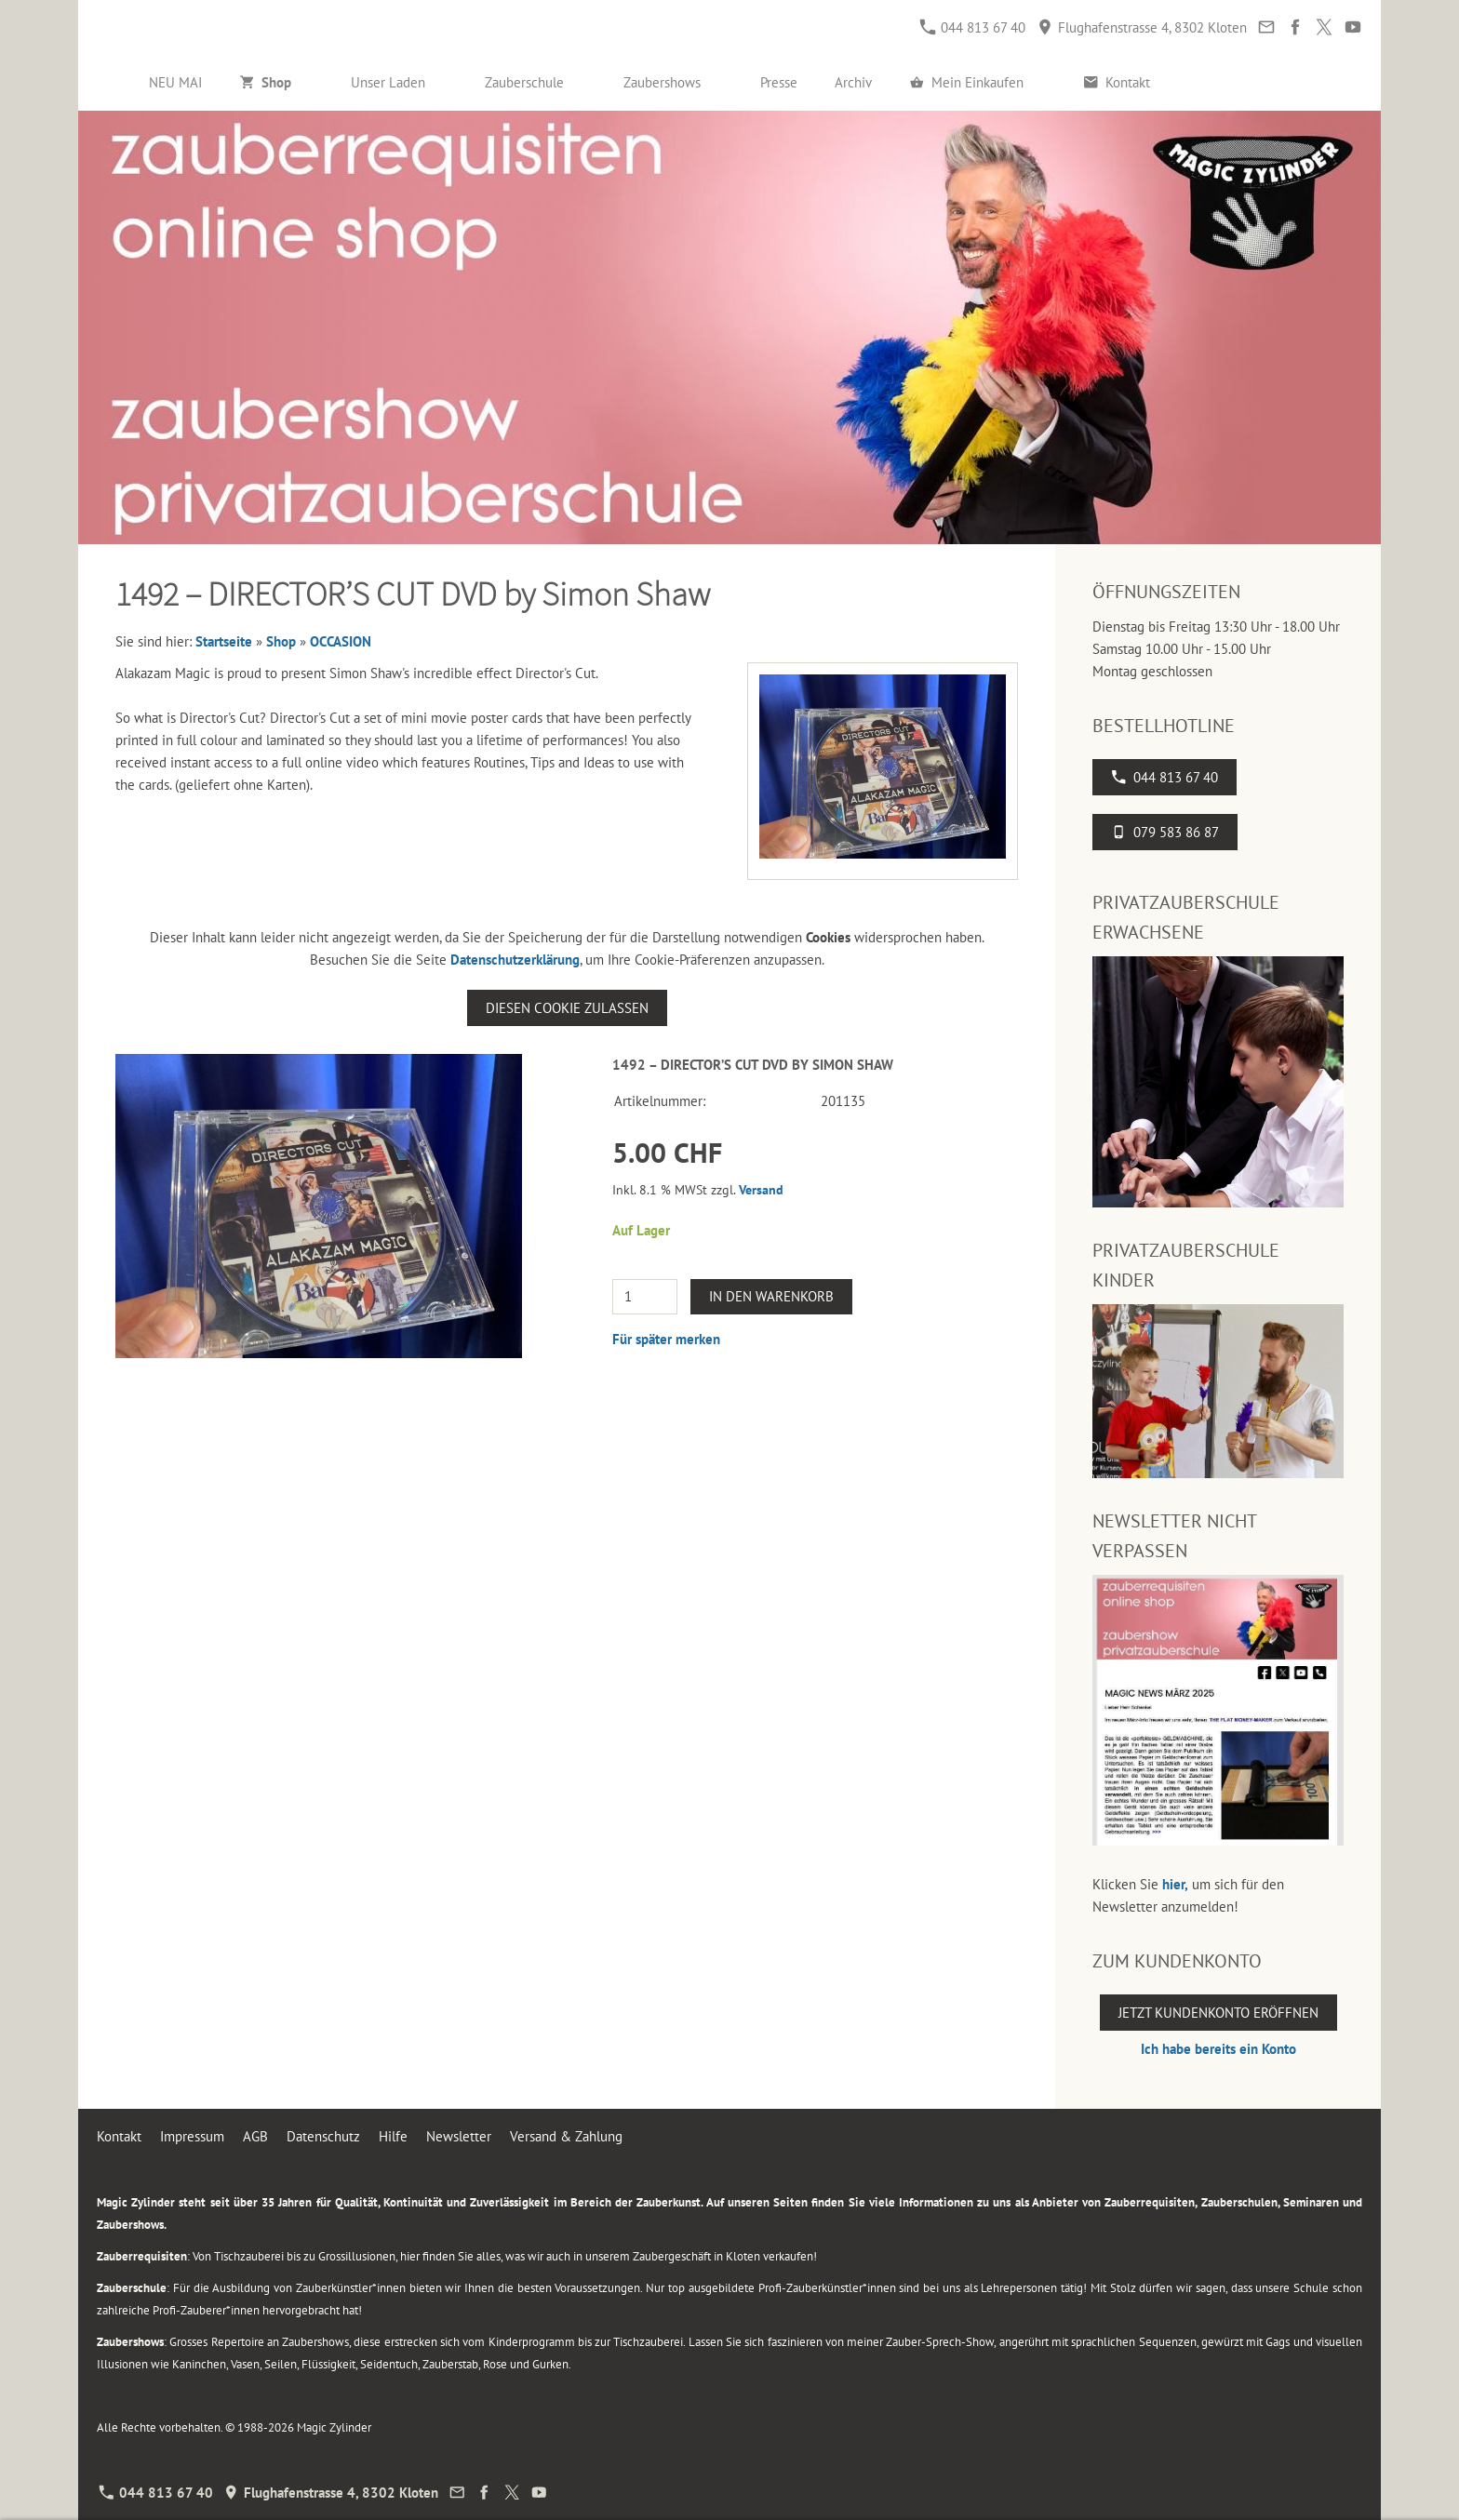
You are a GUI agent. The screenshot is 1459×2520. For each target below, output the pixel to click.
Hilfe (393, 2136)
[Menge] (644, 1296)
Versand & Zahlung (566, 2136)
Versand (761, 1189)
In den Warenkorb (771, 1296)
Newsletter (458, 2136)
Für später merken (666, 1339)
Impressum (192, 2136)
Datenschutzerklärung (515, 959)
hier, (1175, 1884)
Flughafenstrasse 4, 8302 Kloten (1142, 27)
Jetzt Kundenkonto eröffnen (1218, 2012)
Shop (281, 641)
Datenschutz (323, 2136)
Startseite (223, 641)
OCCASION (340, 641)
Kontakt (119, 2136)
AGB (255, 2136)
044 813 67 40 (972, 27)
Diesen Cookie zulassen (567, 1008)
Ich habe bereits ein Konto (1218, 2049)
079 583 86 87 (1165, 832)
